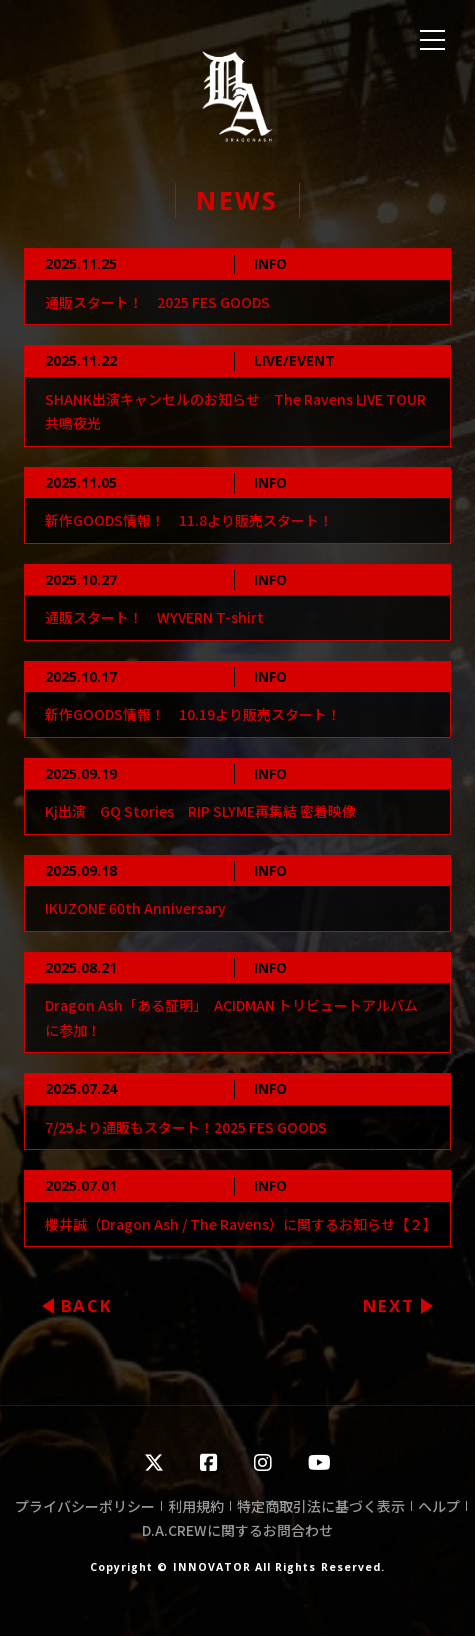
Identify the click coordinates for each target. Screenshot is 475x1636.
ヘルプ (439, 1506)
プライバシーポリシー (85, 1506)
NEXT (389, 1305)
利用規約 (196, 1506)
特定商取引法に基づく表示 (321, 1506)
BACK (87, 1305)
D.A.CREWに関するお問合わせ (237, 1530)
